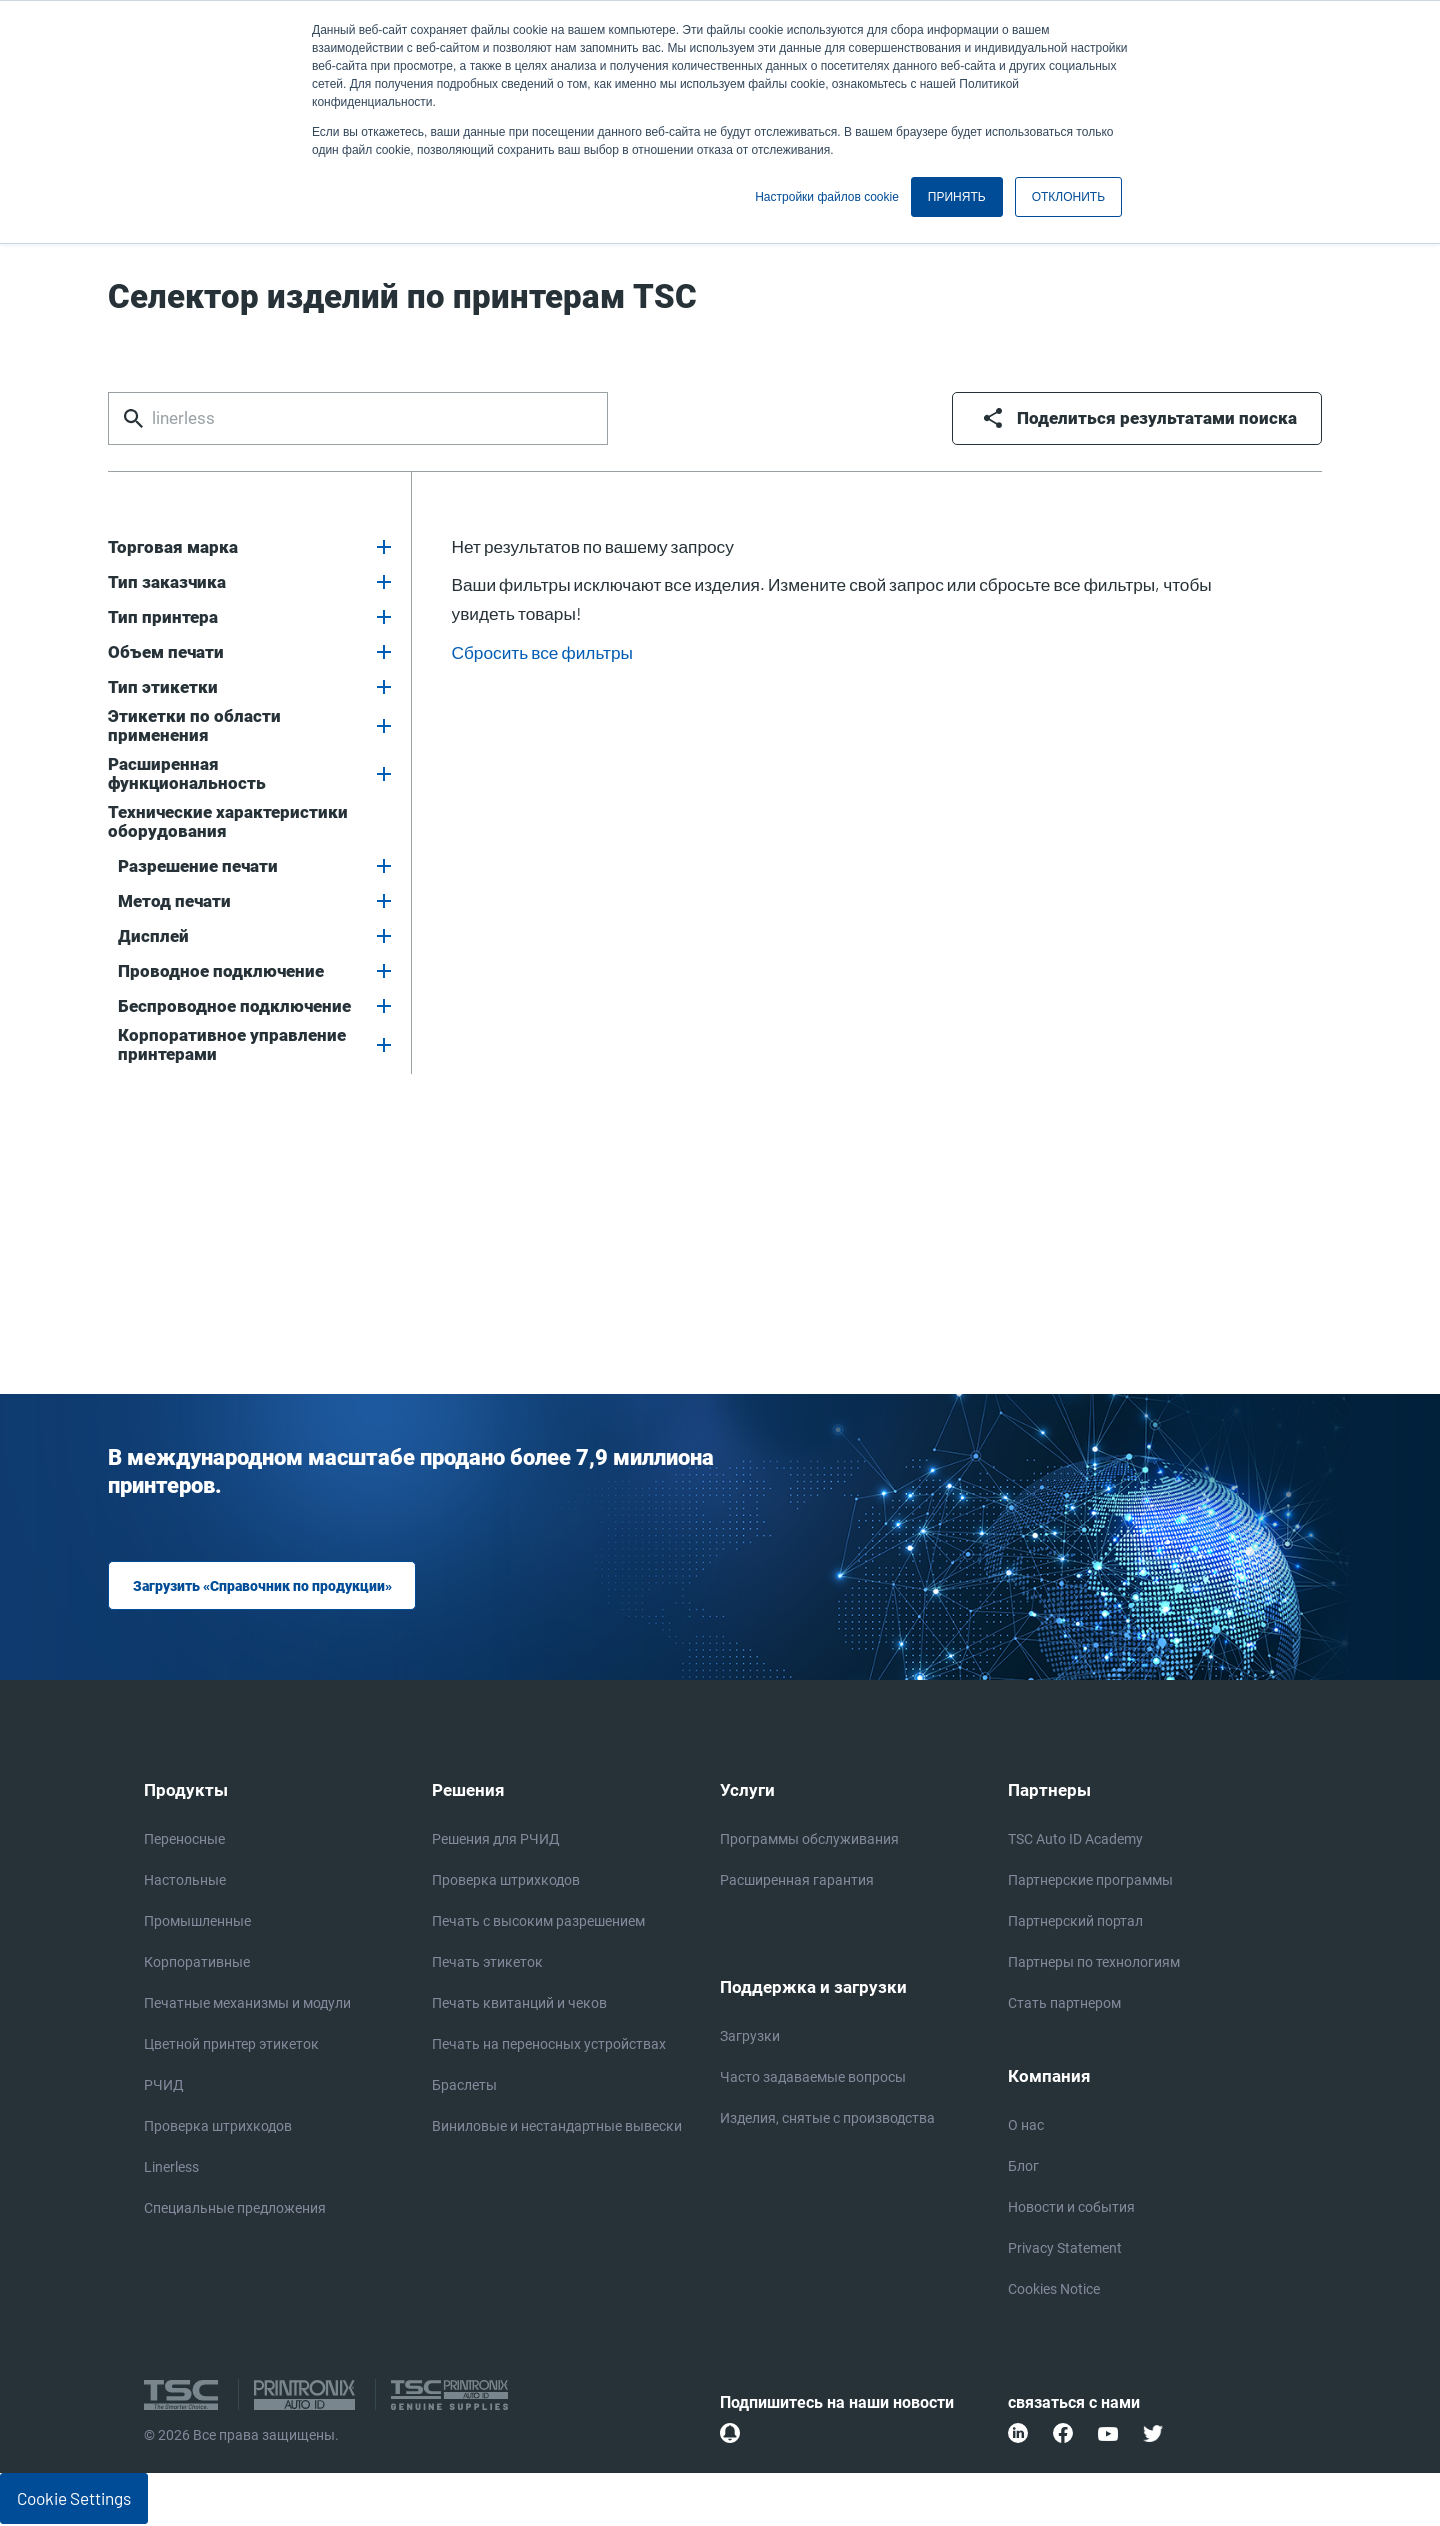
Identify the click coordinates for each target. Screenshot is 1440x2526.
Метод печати (174, 901)
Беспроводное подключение (234, 1006)
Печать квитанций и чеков (519, 2004)
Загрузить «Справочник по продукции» (260, 1586)
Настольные (185, 1881)
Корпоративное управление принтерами (232, 1045)
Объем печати (166, 652)
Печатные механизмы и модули (247, 2004)
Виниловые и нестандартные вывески (557, 2127)
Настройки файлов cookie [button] (827, 197)
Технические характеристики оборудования (228, 822)
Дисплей (153, 936)
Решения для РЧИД (496, 1840)
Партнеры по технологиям (1094, 1963)
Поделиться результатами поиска (1157, 418)
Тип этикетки (163, 687)
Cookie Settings (74, 2500)
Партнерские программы (1090, 1881)
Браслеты (464, 2086)
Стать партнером (1064, 2004)
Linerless (171, 2168)
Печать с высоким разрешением (538, 1922)
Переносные (184, 1840)
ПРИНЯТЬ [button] (957, 197)
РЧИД (164, 2086)
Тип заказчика (167, 582)
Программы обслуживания (809, 1840)
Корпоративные (197, 1963)
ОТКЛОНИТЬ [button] (1068, 197)
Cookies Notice (1054, 2291)
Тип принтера (163, 617)
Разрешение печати (198, 866)
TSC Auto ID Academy (1075, 1840)
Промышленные (197, 1922)
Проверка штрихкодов (218, 2127)
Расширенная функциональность (187, 774)
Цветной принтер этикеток (231, 2045)
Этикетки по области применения (194, 726)
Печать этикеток (487, 1963)
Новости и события (1071, 2209)
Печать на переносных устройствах (549, 2045)
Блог (1023, 2168)
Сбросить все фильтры (542, 652)
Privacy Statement (1065, 2250)
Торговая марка (173, 547)
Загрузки (750, 2038)
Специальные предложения (235, 2209)
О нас (1026, 2127)
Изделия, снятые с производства (827, 2120)
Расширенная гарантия (797, 1881)
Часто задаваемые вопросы (813, 2079)
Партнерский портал (1075, 1922)
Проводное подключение (221, 971)
